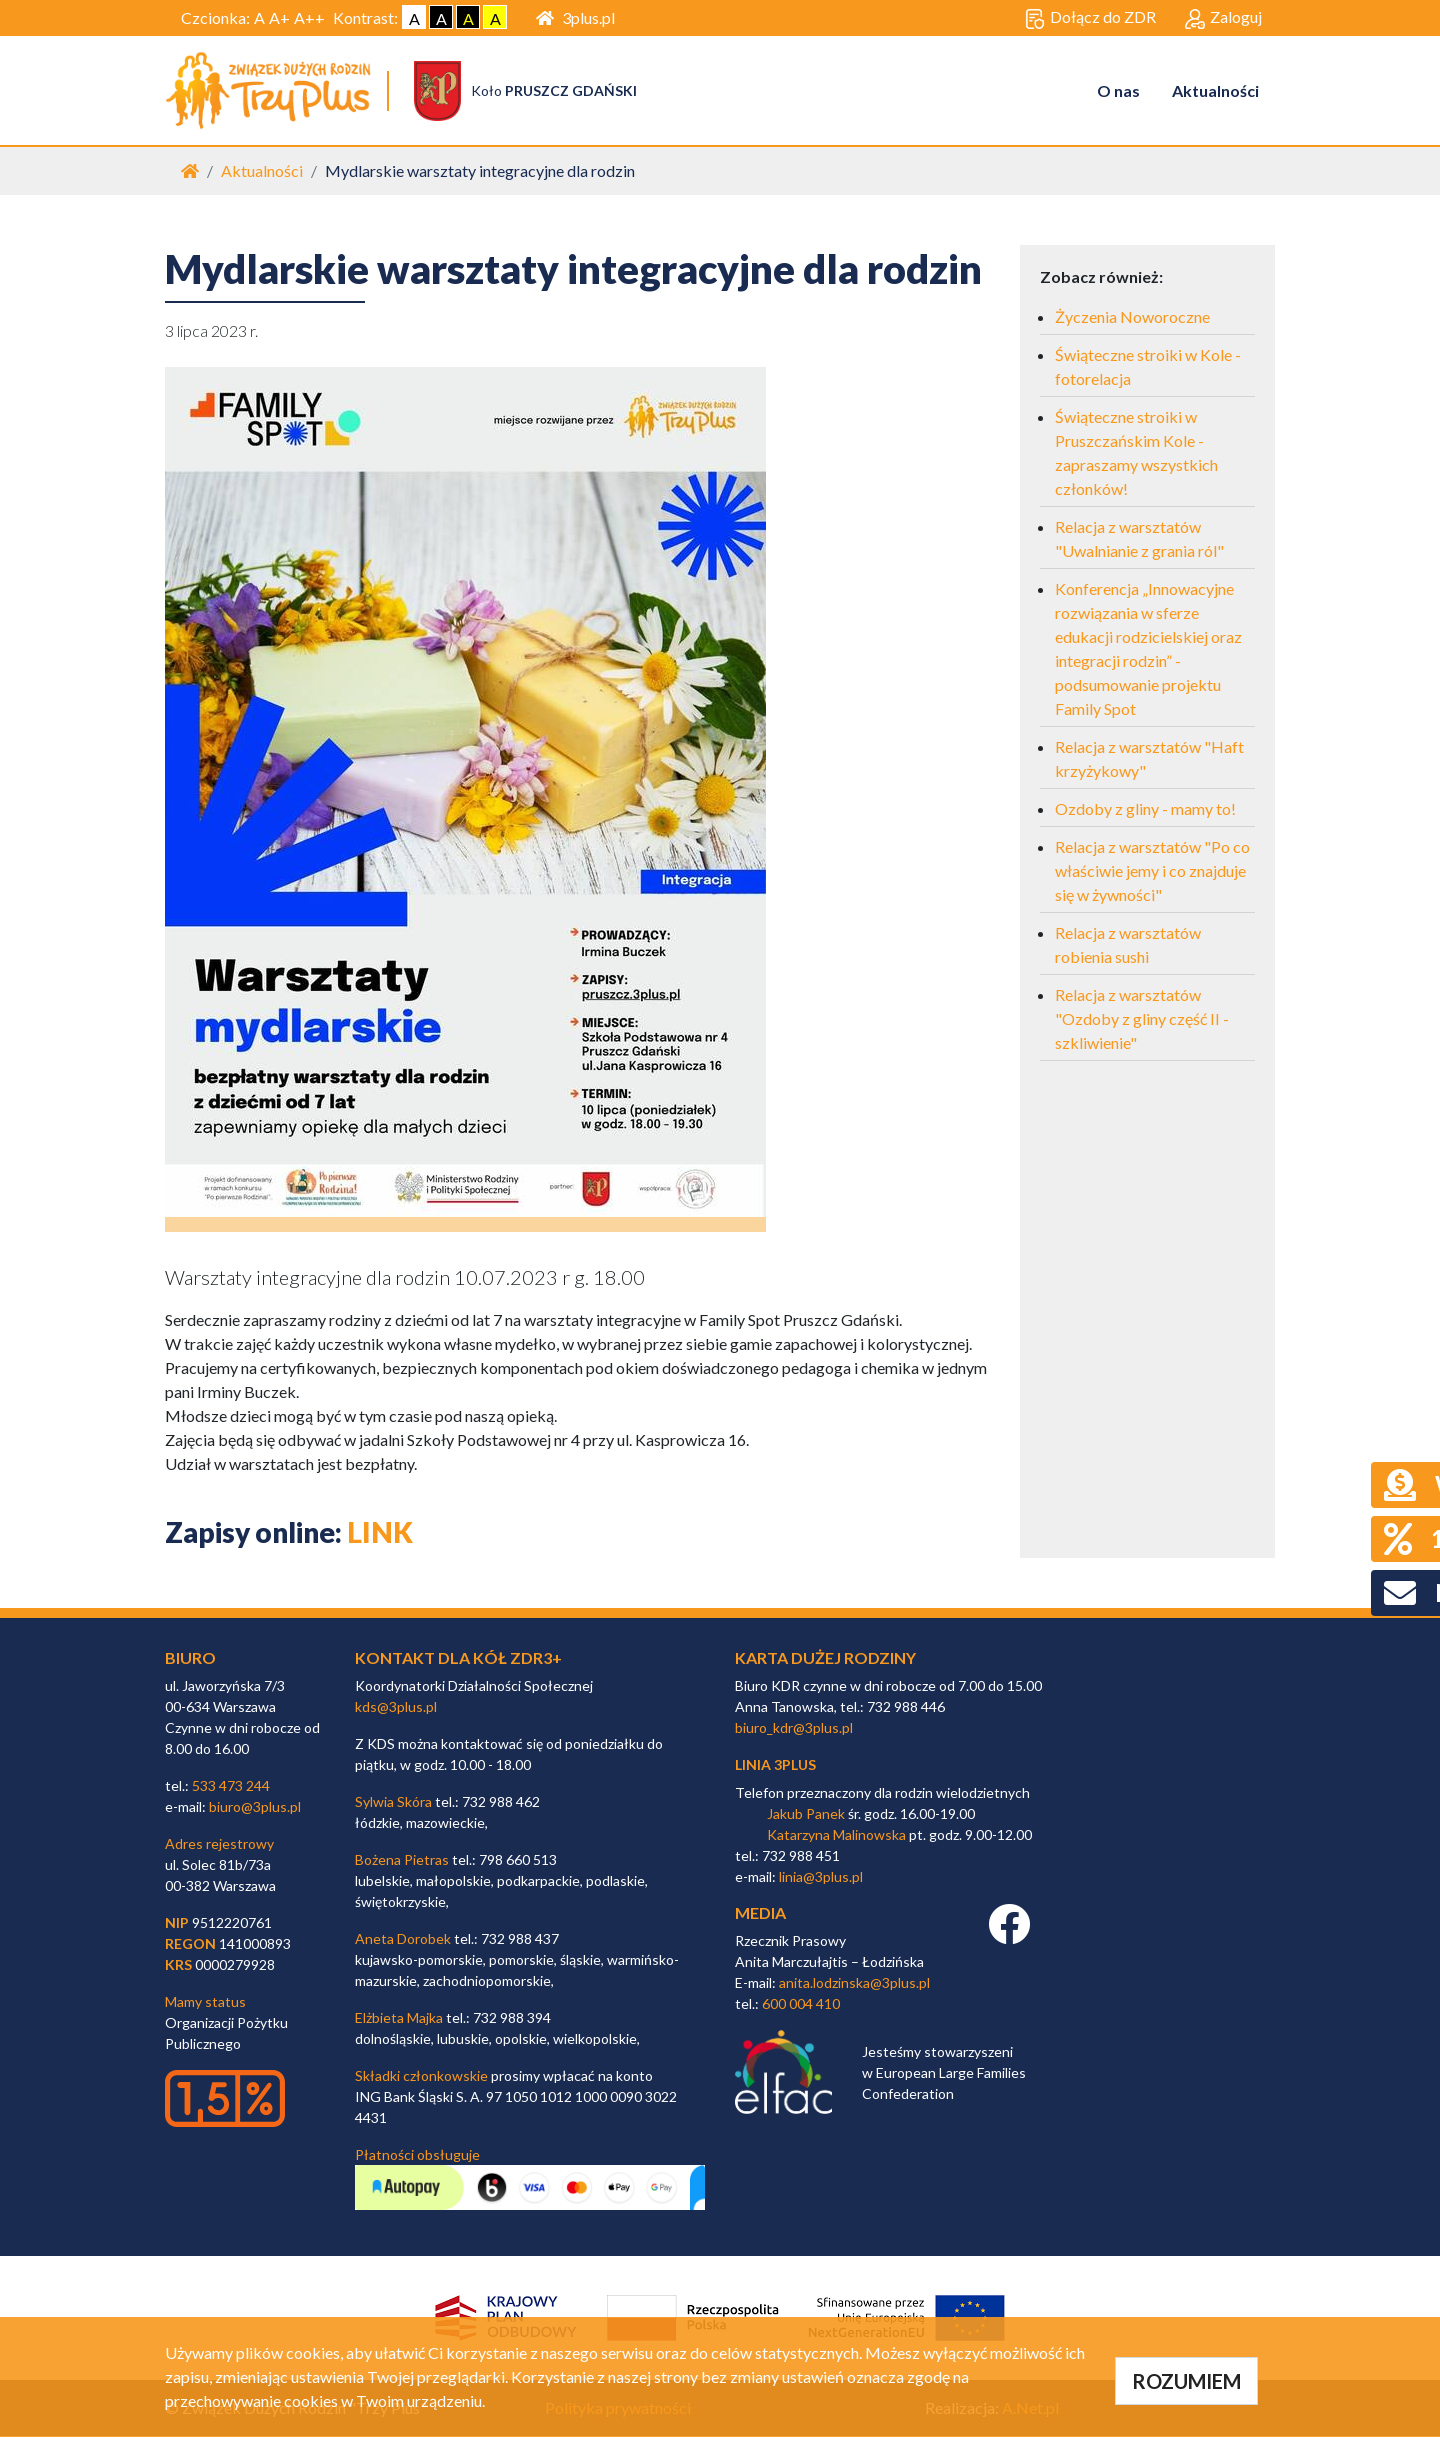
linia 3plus (775, 1765)
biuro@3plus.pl (255, 1807)
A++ (309, 17)
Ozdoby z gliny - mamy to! (1145, 809)
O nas (1118, 90)
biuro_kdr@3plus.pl (794, 1728)
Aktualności (1215, 90)
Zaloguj (1223, 18)
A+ (279, 17)
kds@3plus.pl (396, 1707)
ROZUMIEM (1186, 2381)
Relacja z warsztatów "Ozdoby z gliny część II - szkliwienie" (1142, 1019)
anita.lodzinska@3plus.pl (854, 1983)
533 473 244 (231, 1786)
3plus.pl (575, 17)
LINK (380, 1533)
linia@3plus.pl (821, 1877)
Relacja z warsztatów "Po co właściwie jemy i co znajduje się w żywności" (1152, 871)
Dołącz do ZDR (1090, 18)
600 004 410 (801, 2004)
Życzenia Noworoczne (1132, 317)
